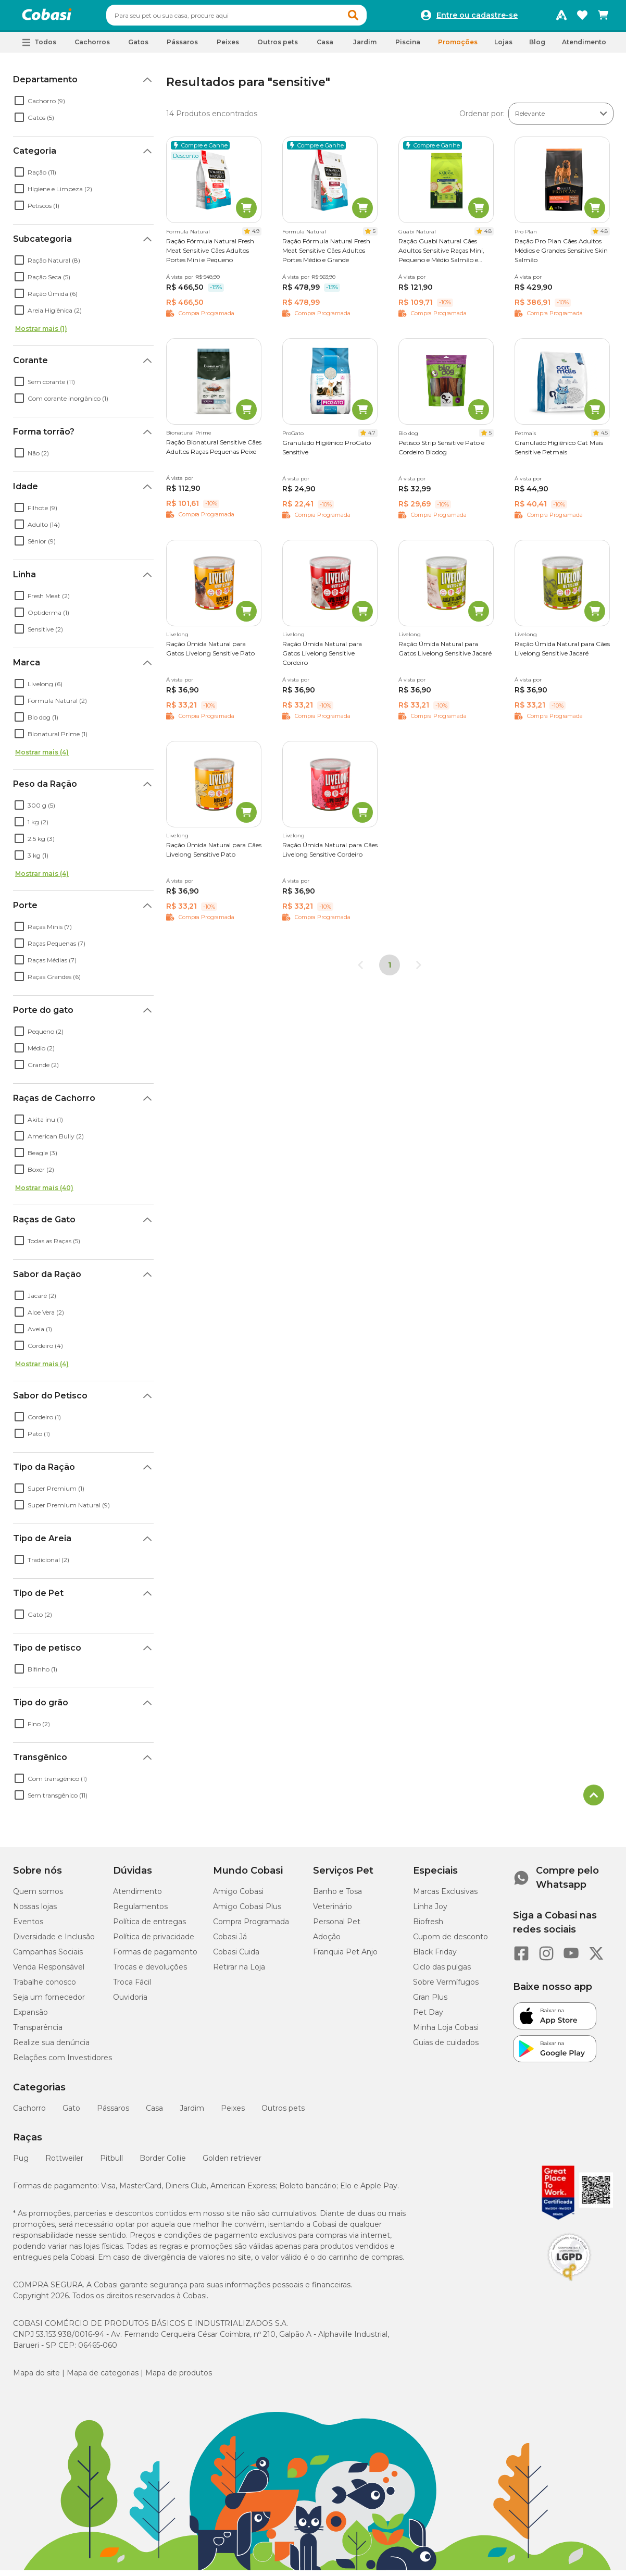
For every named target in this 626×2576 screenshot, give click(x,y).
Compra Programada (251, 1926)
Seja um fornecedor (49, 2002)
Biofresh (428, 1926)
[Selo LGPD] (569, 2285)
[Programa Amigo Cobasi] (561, 17)
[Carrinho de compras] (603, 17)
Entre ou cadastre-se (477, 17)
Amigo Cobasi (238, 1896)
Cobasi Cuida (236, 1956)
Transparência (37, 2032)
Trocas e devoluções (150, 1971)
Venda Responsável (48, 1971)
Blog (537, 47)
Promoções (458, 47)
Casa (154, 2112)
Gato (71, 2112)
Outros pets (283, 2112)
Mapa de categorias (103, 2377)
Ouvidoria (130, 2002)
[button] (372, 17)
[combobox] (256, 17)
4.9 (255, 235)
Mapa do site (36, 2377)
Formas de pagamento (155, 1956)
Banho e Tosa (337, 1896)
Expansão (30, 2017)
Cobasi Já (230, 1941)
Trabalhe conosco (44, 1986)
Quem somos (38, 1896)
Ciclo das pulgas (442, 1971)
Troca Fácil (132, 1986)
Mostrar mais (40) (44, 1192)
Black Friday (435, 1956)
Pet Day (428, 2017)
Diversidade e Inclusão (54, 1941)
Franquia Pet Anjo (345, 1956)
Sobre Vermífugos (446, 1986)
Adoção (327, 1941)
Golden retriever (232, 2163)
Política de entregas (149, 1926)
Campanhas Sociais (48, 1956)
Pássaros (113, 2112)
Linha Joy (430, 1911)
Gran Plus (430, 2002)
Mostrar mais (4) (42, 757)
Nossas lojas (35, 1911)
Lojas (503, 47)
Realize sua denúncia (51, 2047)
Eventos (28, 1926)
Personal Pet (336, 1926)
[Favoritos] (582, 17)
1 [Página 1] (389, 969)
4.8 (488, 235)
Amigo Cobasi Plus (247, 1911)
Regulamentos (140, 1911)
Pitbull (111, 2163)
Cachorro (29, 2112)
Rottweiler (64, 2163)
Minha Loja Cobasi (446, 2032)
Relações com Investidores (62, 2062)
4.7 (371, 437)
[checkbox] (19, 105)
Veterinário (332, 1911)
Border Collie (163, 2163)
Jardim (192, 2112)
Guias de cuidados (446, 2047)
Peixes (233, 2112)
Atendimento (584, 47)
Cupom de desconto (450, 1941)
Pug (21, 2163)
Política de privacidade (153, 1941)
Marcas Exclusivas (445, 1896)
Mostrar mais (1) (41, 333)
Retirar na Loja (239, 1971)
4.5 (604, 437)
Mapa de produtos (178, 2377)
